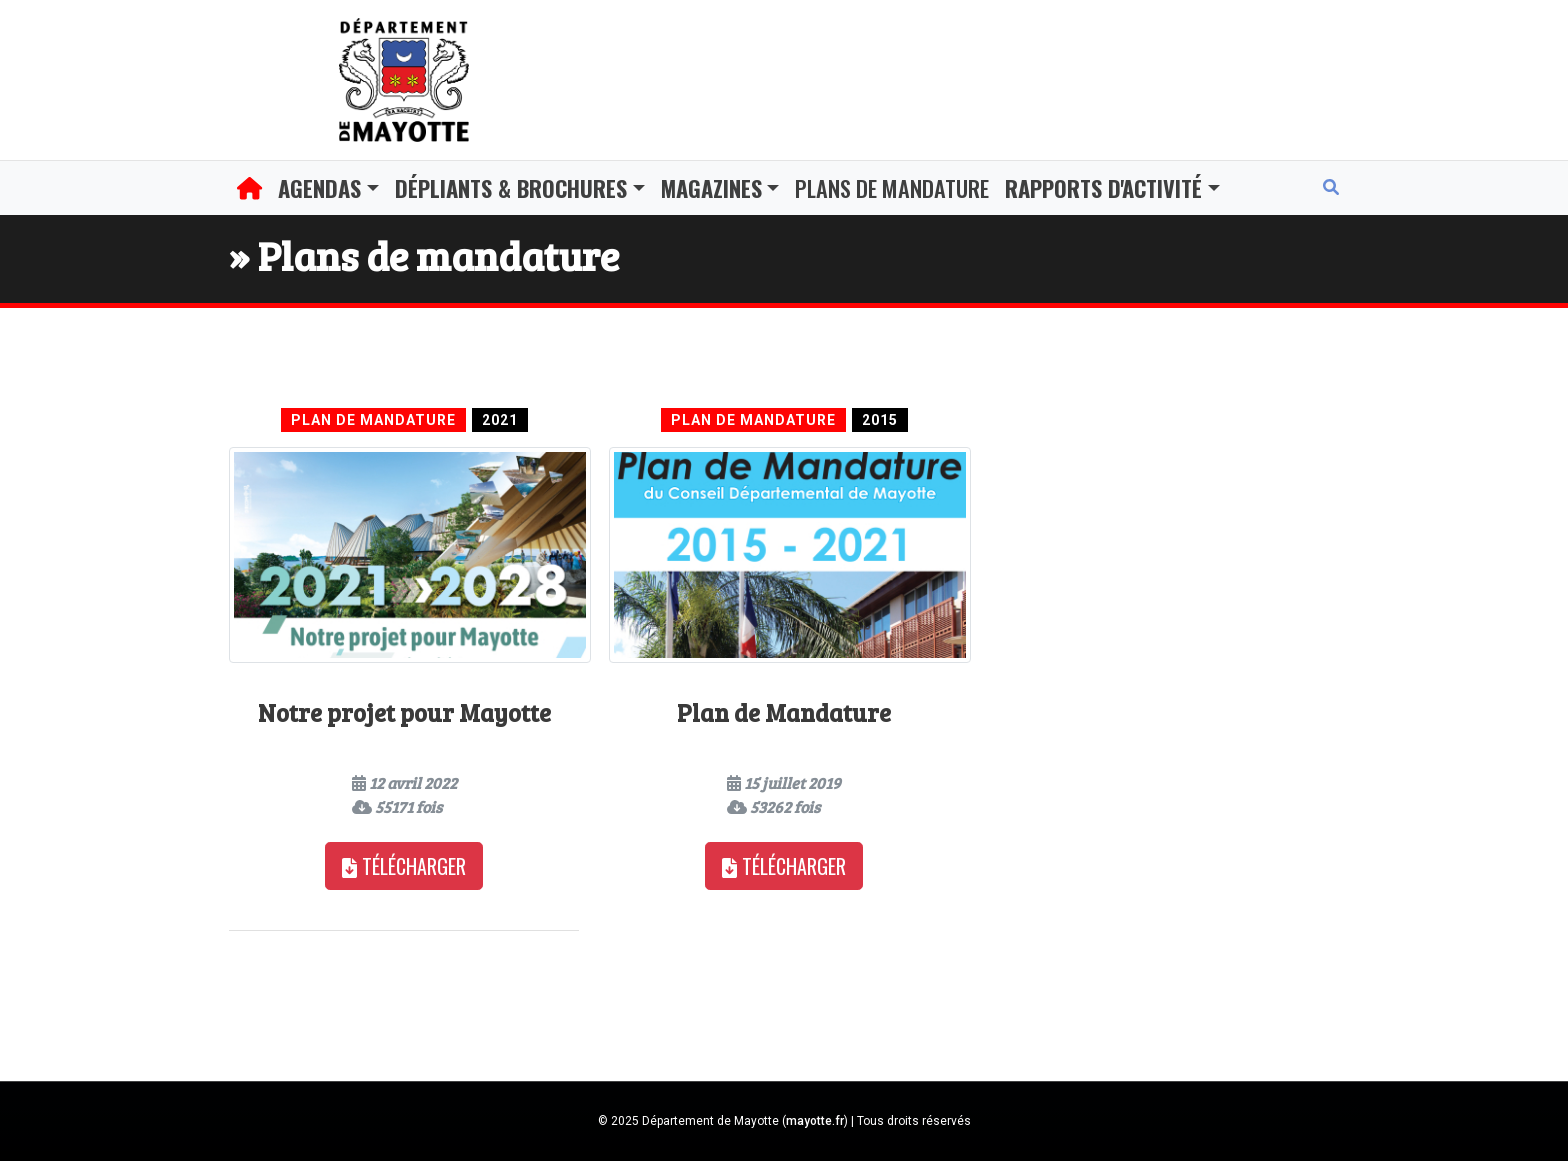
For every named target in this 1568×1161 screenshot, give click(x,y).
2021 (500, 420)
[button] (328, 188)
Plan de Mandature (373, 420)
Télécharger (404, 866)
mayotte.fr (815, 1121)
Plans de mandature (892, 187)
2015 (880, 420)
